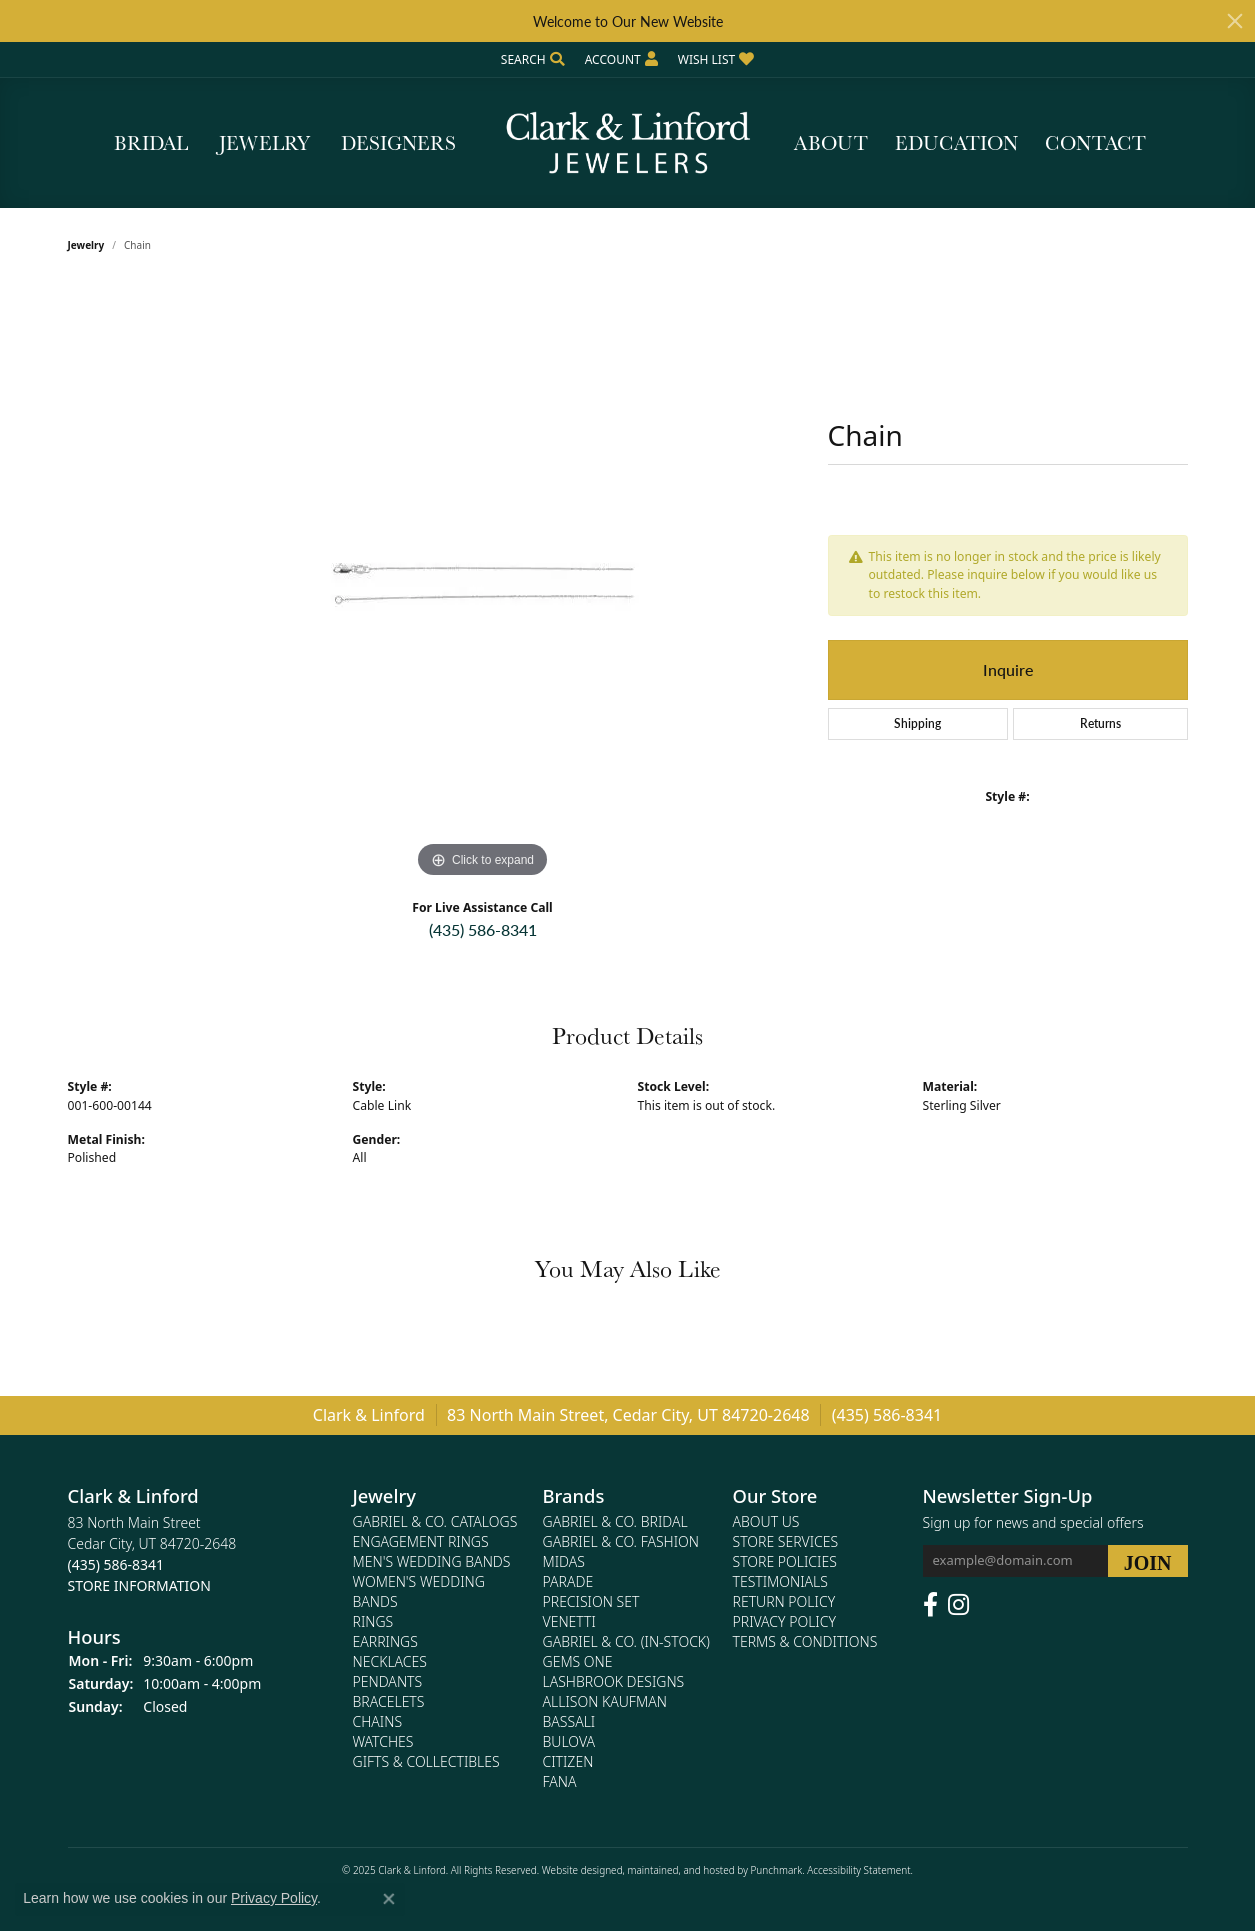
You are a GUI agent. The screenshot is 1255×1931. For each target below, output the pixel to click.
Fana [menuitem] (560, 1781)
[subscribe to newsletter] (1148, 1561)
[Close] (1235, 21)
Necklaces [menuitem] (390, 1661)
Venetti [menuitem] (569, 1621)
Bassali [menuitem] (569, 1721)
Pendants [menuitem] (388, 1681)
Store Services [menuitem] (786, 1541)
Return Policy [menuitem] (784, 1601)
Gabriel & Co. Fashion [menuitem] (621, 1541)
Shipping (917, 723)
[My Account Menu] (621, 59)
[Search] (533, 59)
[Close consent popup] (389, 1899)
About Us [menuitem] (766, 1521)
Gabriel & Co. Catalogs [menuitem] (435, 1521)
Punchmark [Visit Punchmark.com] (776, 1870)
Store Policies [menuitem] (785, 1561)
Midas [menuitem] (564, 1561)
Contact (1095, 143)
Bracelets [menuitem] (389, 1701)
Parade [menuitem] (568, 1581)
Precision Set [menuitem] (591, 1601)
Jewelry (264, 143)
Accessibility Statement (858, 1870)
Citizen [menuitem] (568, 1761)
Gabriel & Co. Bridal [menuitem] (615, 1521)
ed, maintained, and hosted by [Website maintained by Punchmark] (680, 1870)
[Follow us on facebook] (930, 1605)
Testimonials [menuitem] (780, 1581)
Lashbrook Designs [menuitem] (614, 1681)
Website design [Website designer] (576, 1870)
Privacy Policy (274, 1898)
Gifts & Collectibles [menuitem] (426, 1761)
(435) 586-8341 (483, 929)
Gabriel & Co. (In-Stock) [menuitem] (626, 1641)
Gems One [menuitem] (578, 1661)
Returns (1100, 723)
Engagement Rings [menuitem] (421, 1541)
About (831, 143)
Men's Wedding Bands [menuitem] (432, 1561)
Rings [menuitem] (373, 1621)
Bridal (151, 143)
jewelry (86, 245)
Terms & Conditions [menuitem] (805, 1641)
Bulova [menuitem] (569, 1741)
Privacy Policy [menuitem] (784, 1621)
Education (956, 143)
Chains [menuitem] (378, 1721)
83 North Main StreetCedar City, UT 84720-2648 (152, 1554)
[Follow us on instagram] (958, 1605)
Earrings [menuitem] (385, 1641)
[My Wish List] (716, 59)
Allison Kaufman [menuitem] (605, 1701)
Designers (398, 143)
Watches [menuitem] (383, 1741)
